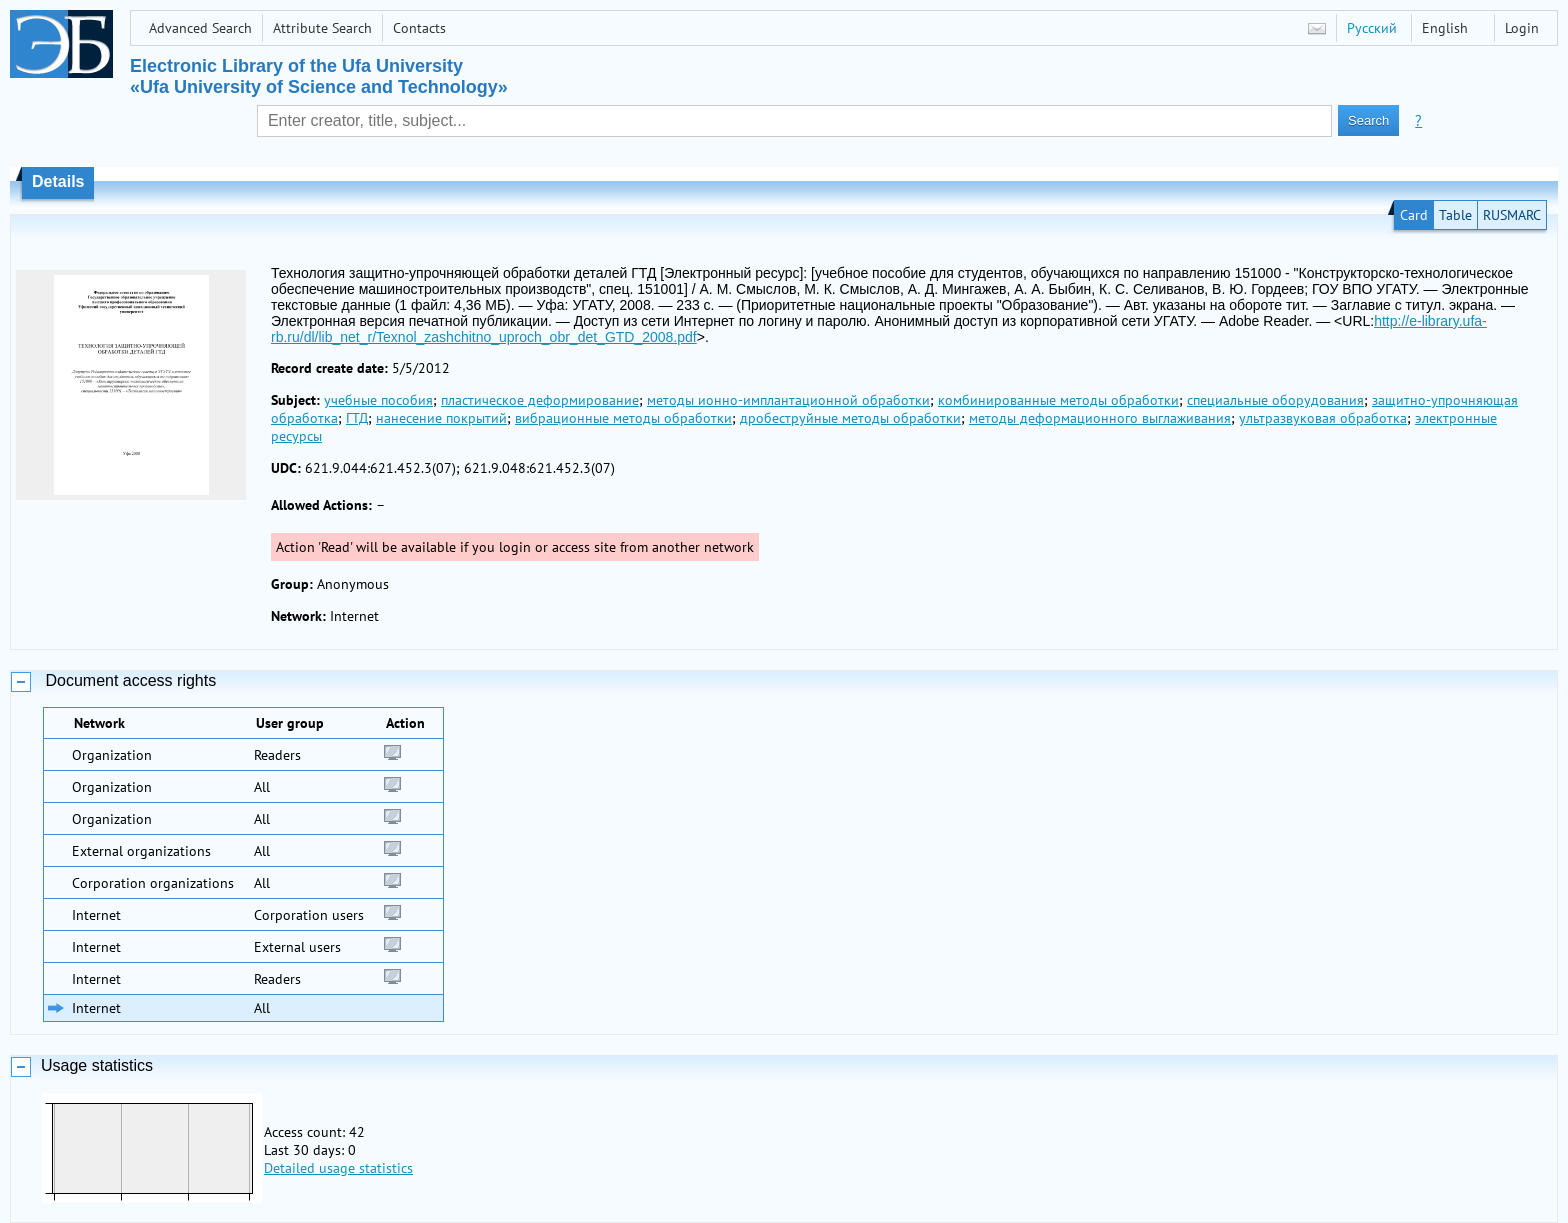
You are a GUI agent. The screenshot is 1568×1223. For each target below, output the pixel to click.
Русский (1372, 28)
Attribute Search (322, 28)
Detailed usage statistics (338, 1168)
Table (1455, 215)
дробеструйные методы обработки (850, 418)
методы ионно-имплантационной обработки (788, 400)
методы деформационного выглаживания (1100, 418)
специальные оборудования (1275, 400)
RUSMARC (1512, 215)
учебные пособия (378, 400)
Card (1414, 215)
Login (1522, 28)
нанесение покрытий (441, 418)
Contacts (419, 28)
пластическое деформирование (540, 400)
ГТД (357, 418)
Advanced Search (200, 28)
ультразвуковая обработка (1323, 418)
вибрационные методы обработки (623, 418)
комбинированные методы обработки (1058, 400)
